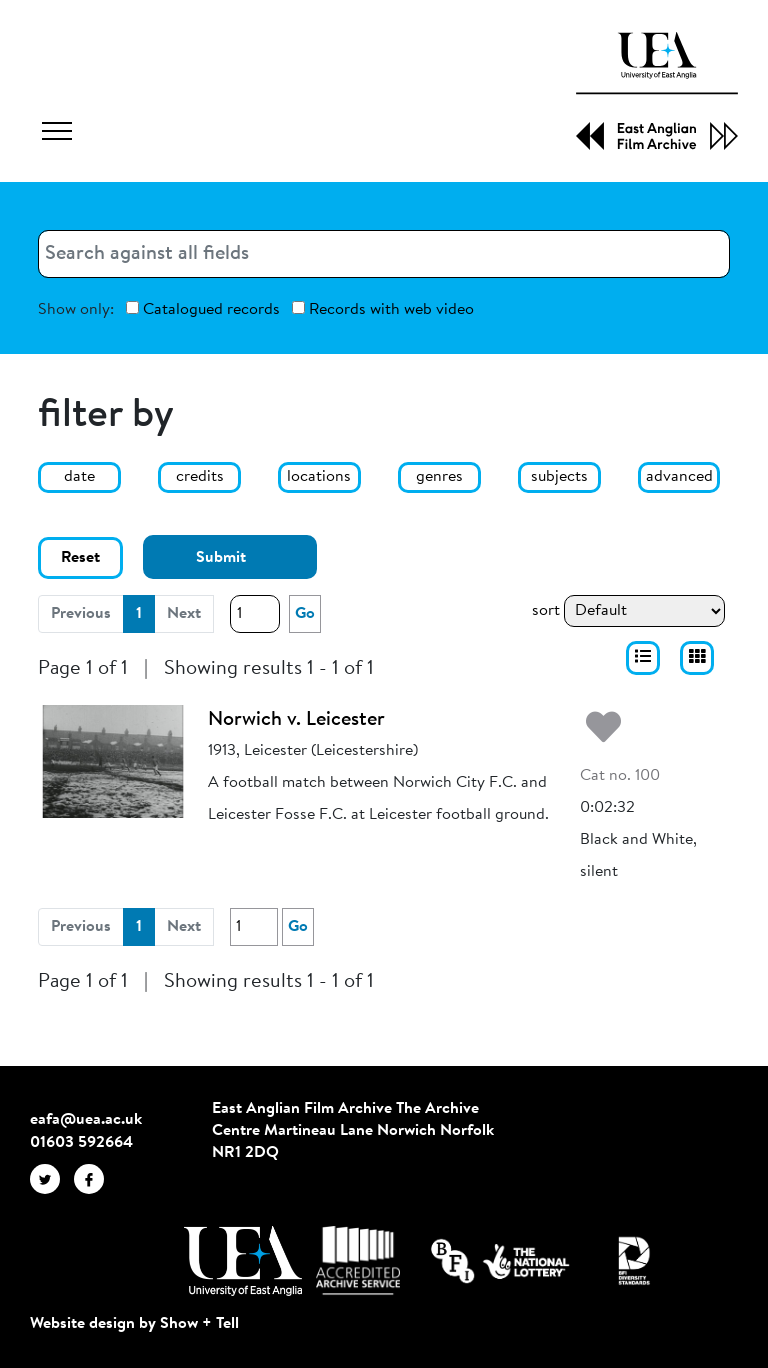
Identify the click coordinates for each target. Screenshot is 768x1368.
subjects (559, 477)
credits (200, 477)
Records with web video (383, 309)
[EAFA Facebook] (94, 1179)
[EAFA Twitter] (52, 1179)
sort (546, 611)
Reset (80, 558)
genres (439, 477)
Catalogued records (203, 309)
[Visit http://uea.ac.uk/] (242, 1261)
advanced (679, 477)
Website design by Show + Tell (134, 1324)
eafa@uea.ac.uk (86, 1120)
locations (319, 477)
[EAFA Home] (657, 91)
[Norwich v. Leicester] (113, 761)
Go (305, 614)
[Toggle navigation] (57, 134)
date (79, 477)
